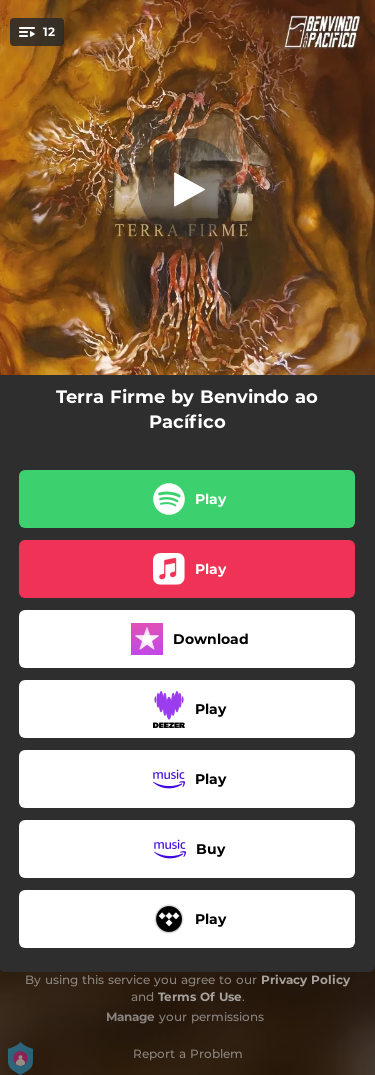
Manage (130, 1016)
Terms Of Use (200, 996)
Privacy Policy (305, 979)
